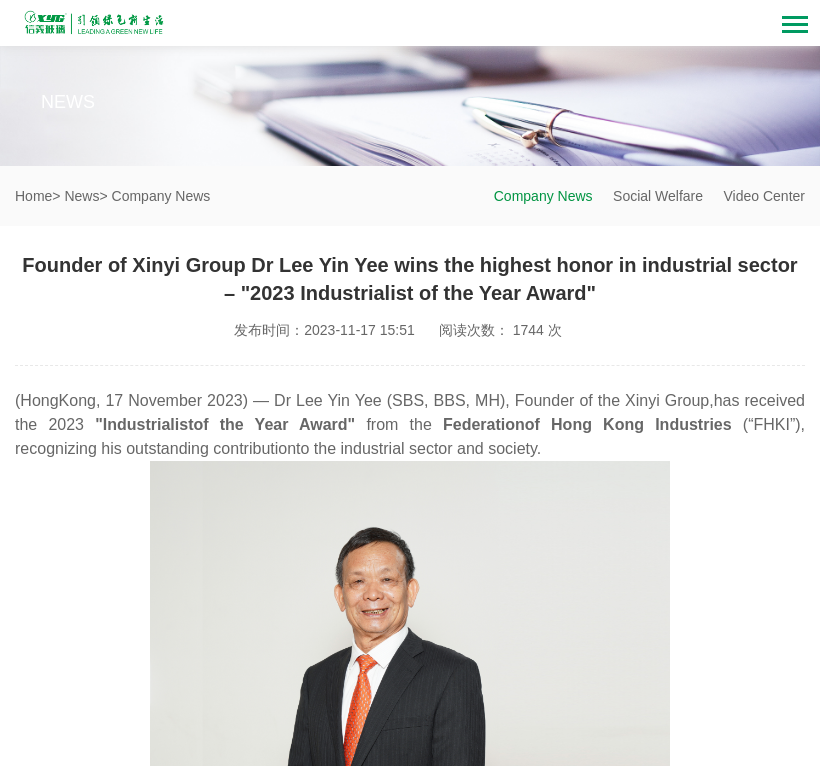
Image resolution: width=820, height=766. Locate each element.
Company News (543, 196)
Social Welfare (658, 196)
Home (33, 196)
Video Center (764, 196)
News (81, 196)
